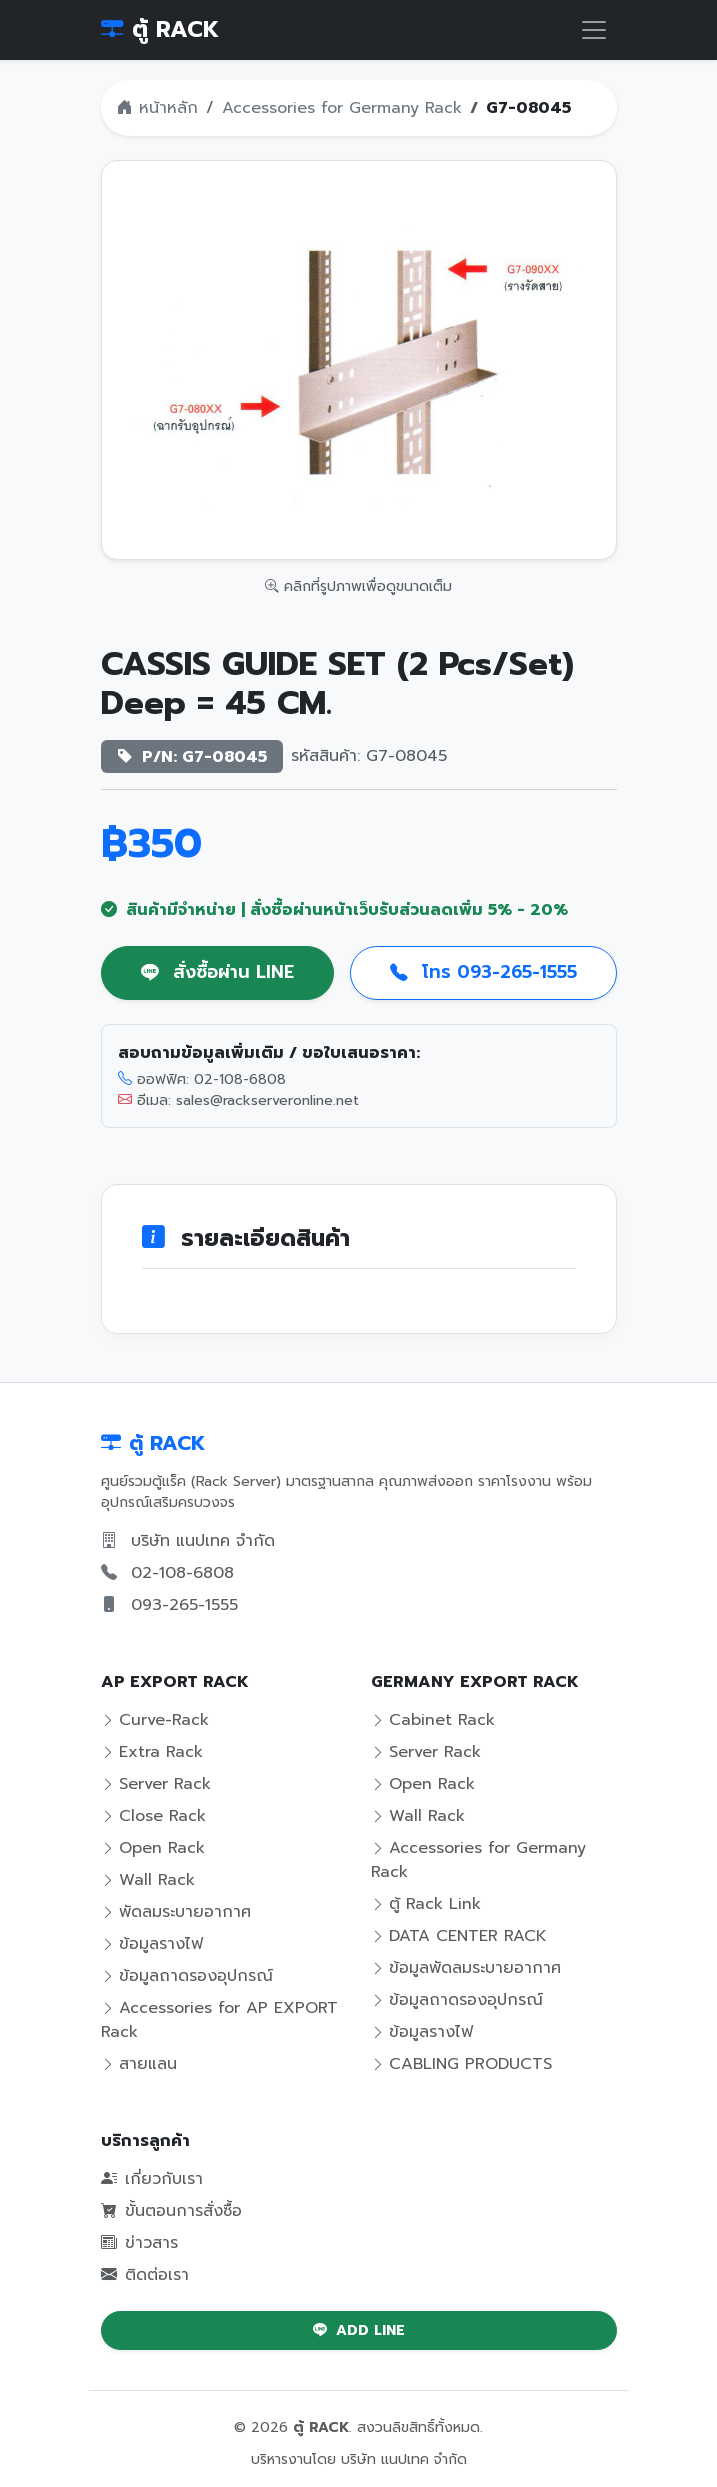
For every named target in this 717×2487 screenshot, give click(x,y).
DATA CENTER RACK (459, 1936)
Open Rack (153, 1848)
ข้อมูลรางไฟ (152, 1944)
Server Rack (156, 1784)
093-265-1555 (184, 1605)
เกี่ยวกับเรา (152, 2179)
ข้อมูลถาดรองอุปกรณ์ (187, 1976)
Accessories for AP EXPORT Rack (219, 2020)
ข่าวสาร (139, 2243)
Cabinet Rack (433, 1720)
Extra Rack (152, 1752)
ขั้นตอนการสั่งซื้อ (171, 2211)
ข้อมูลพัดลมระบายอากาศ (466, 1968)
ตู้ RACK (160, 29)
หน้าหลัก (157, 108)
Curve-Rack (155, 1720)
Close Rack (153, 1816)
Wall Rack (148, 1880)
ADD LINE (359, 2330)
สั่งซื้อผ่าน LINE (217, 972)
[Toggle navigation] (594, 30)
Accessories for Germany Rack (342, 108)
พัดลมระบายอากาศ (176, 1912)
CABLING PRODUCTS (461, 2064)
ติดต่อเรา (145, 2275)
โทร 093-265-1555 (483, 972)
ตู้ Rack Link (426, 1904)
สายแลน (139, 2064)
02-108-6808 (182, 1573)
